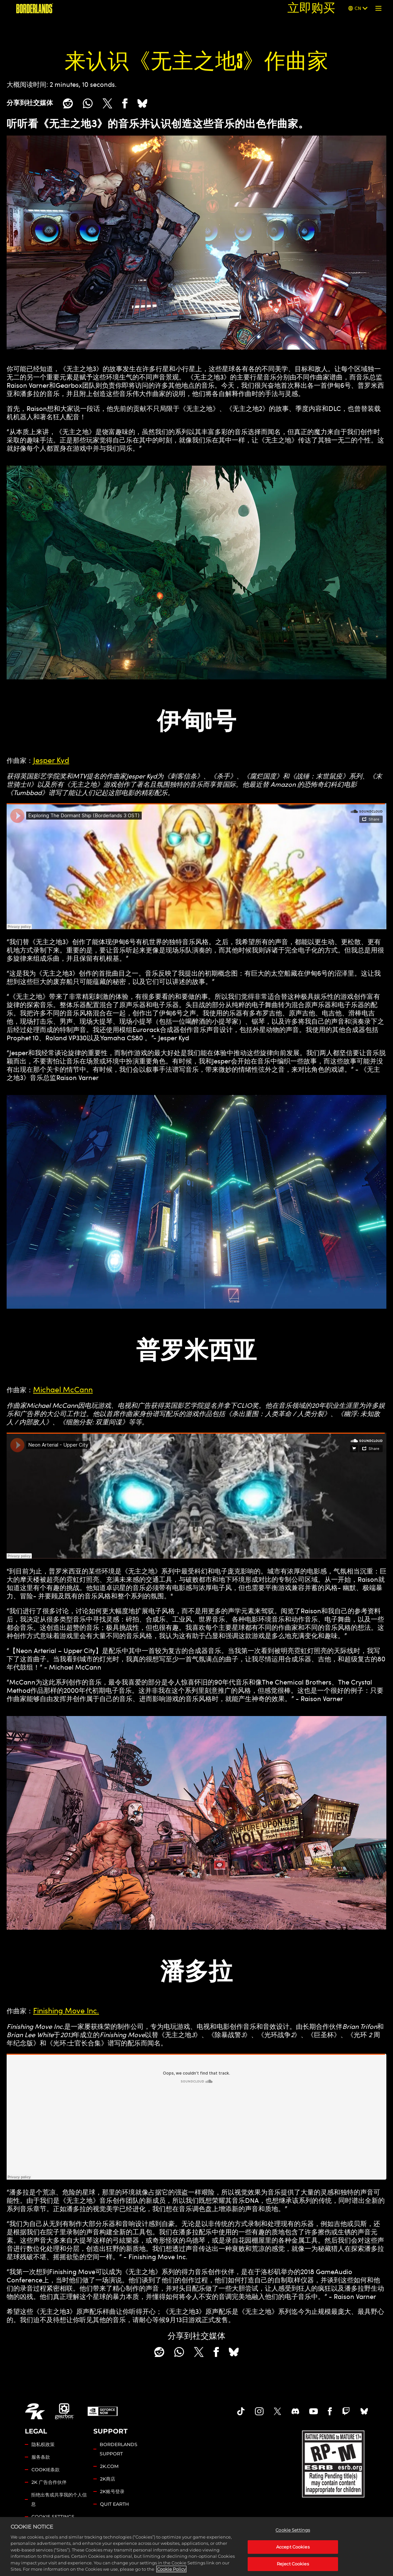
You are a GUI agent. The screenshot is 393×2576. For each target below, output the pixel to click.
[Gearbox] (64, 2411)
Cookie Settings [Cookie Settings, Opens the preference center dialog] (292, 2530)
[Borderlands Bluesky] (364, 2411)
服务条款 (40, 2457)
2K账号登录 (112, 2491)
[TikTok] (241, 2411)
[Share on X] (107, 103)
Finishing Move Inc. (66, 2010)
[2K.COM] (35, 2411)
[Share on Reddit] (68, 103)
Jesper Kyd (51, 760)
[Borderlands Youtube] (313, 2411)
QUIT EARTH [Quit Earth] (114, 2504)
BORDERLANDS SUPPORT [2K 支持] (118, 2449)
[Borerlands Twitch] (346, 2411)
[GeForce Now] (102, 2411)
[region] (196, 2546)
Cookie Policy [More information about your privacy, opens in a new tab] (171, 2569)
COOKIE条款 (45, 2470)
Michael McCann (63, 1389)
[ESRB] (334, 2463)
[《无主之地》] (35, 8)
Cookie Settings (52, 2517)
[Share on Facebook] (124, 103)
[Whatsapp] (88, 103)
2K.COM (109, 2466)
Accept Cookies (293, 2546)
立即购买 (311, 8)
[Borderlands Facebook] (330, 2411)
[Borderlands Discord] (295, 2411)
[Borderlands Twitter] (277, 2411)
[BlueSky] (142, 103)
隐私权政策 (43, 2444)
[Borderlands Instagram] (259, 2411)
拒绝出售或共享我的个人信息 (59, 2499)
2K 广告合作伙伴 (49, 2482)
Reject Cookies (293, 2563)
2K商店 (107, 2479)
